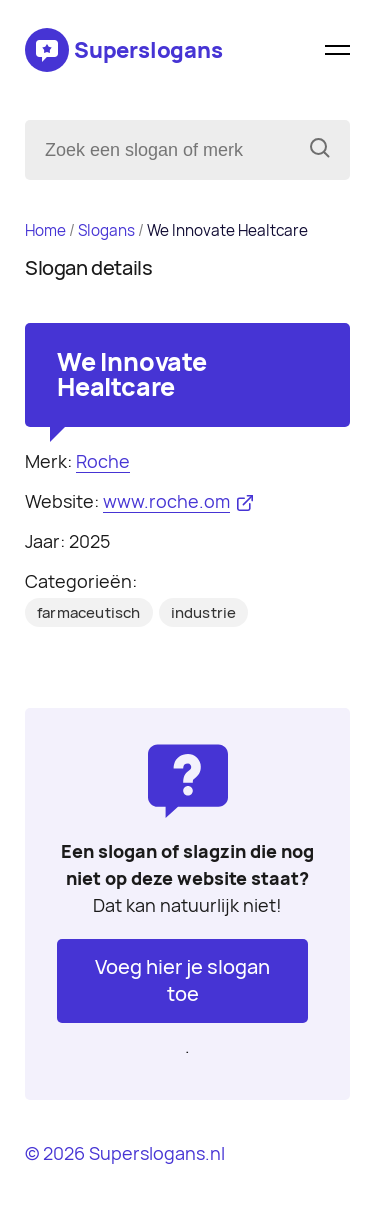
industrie (204, 613)
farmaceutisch (89, 613)
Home (45, 230)
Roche (103, 461)
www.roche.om (166, 501)
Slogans (106, 230)
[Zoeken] (320, 150)
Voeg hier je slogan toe (182, 980)
